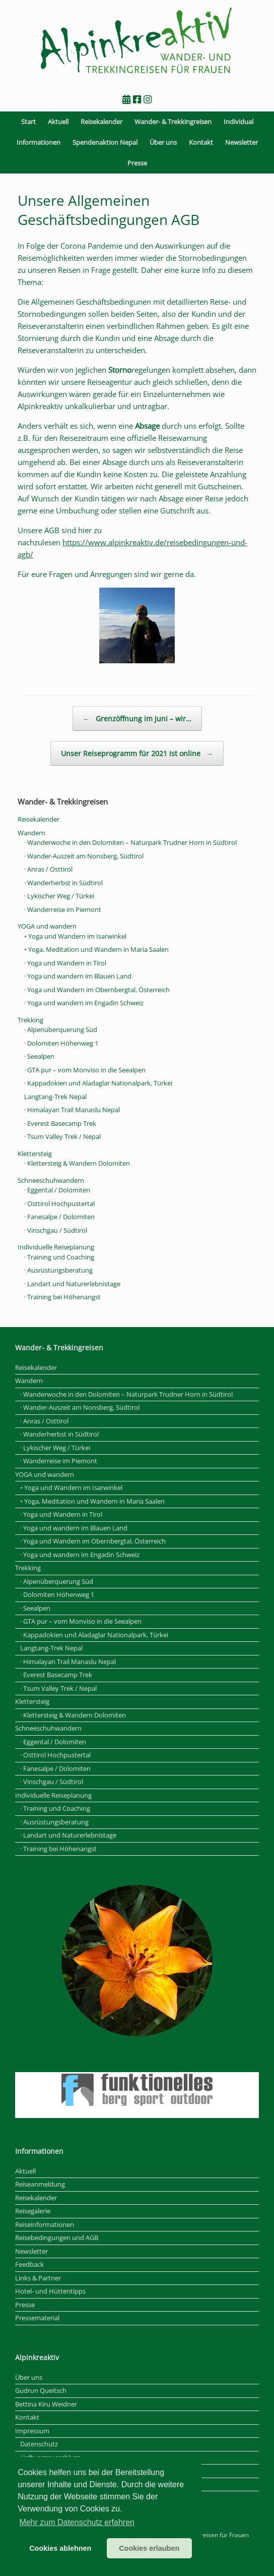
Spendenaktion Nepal (105, 142)
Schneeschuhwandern (51, 1180)
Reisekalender (101, 121)
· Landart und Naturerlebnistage (72, 1283)
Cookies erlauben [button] (149, 2548)
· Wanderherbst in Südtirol (63, 882)
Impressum (32, 2430)
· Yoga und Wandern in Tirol (65, 962)
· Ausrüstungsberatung (58, 1270)
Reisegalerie (32, 2210)
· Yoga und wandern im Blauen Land (77, 976)
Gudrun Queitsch (40, 2390)
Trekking (30, 1019)
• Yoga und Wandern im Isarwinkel (75, 936)
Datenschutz (39, 2443)
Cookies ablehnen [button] (60, 2548)
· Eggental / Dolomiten (57, 1189)
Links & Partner (38, 2277)
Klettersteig (35, 1153)
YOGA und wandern (47, 926)
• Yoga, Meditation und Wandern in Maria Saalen (96, 949)
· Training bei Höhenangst (62, 1296)
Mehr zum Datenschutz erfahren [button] (76, 2522)
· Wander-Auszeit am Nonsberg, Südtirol (84, 856)
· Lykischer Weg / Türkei (59, 895)
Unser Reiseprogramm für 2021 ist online (137, 753)
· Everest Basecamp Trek (60, 1123)
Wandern (31, 832)
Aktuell (58, 121)
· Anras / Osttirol (48, 869)
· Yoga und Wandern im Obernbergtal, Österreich (97, 989)
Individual (238, 121)
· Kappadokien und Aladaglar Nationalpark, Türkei (98, 1082)
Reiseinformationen (44, 2224)
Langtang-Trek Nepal (55, 1096)
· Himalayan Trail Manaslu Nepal (72, 1109)
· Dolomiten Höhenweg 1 (61, 1043)
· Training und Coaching (59, 1257)
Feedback (29, 2264)
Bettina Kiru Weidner (46, 2404)
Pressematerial (37, 2317)
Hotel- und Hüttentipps (50, 2291)
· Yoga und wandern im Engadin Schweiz (84, 1002)
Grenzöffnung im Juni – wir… (137, 718)
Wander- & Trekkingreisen (173, 121)
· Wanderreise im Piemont (62, 909)
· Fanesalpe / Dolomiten (59, 1216)
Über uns (163, 142)
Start (28, 121)
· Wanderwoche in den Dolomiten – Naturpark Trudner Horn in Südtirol (130, 842)
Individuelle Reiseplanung (56, 1246)
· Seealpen (39, 1056)
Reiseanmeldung (40, 2184)
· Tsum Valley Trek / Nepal (62, 1136)
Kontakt (201, 142)
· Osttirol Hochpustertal (59, 1203)
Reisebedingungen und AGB (56, 2237)
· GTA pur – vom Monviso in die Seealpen (85, 1069)
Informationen (38, 142)
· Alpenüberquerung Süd (60, 1029)
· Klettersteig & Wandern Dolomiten (77, 1163)
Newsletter (241, 142)
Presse (137, 162)
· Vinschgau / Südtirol (55, 1230)
